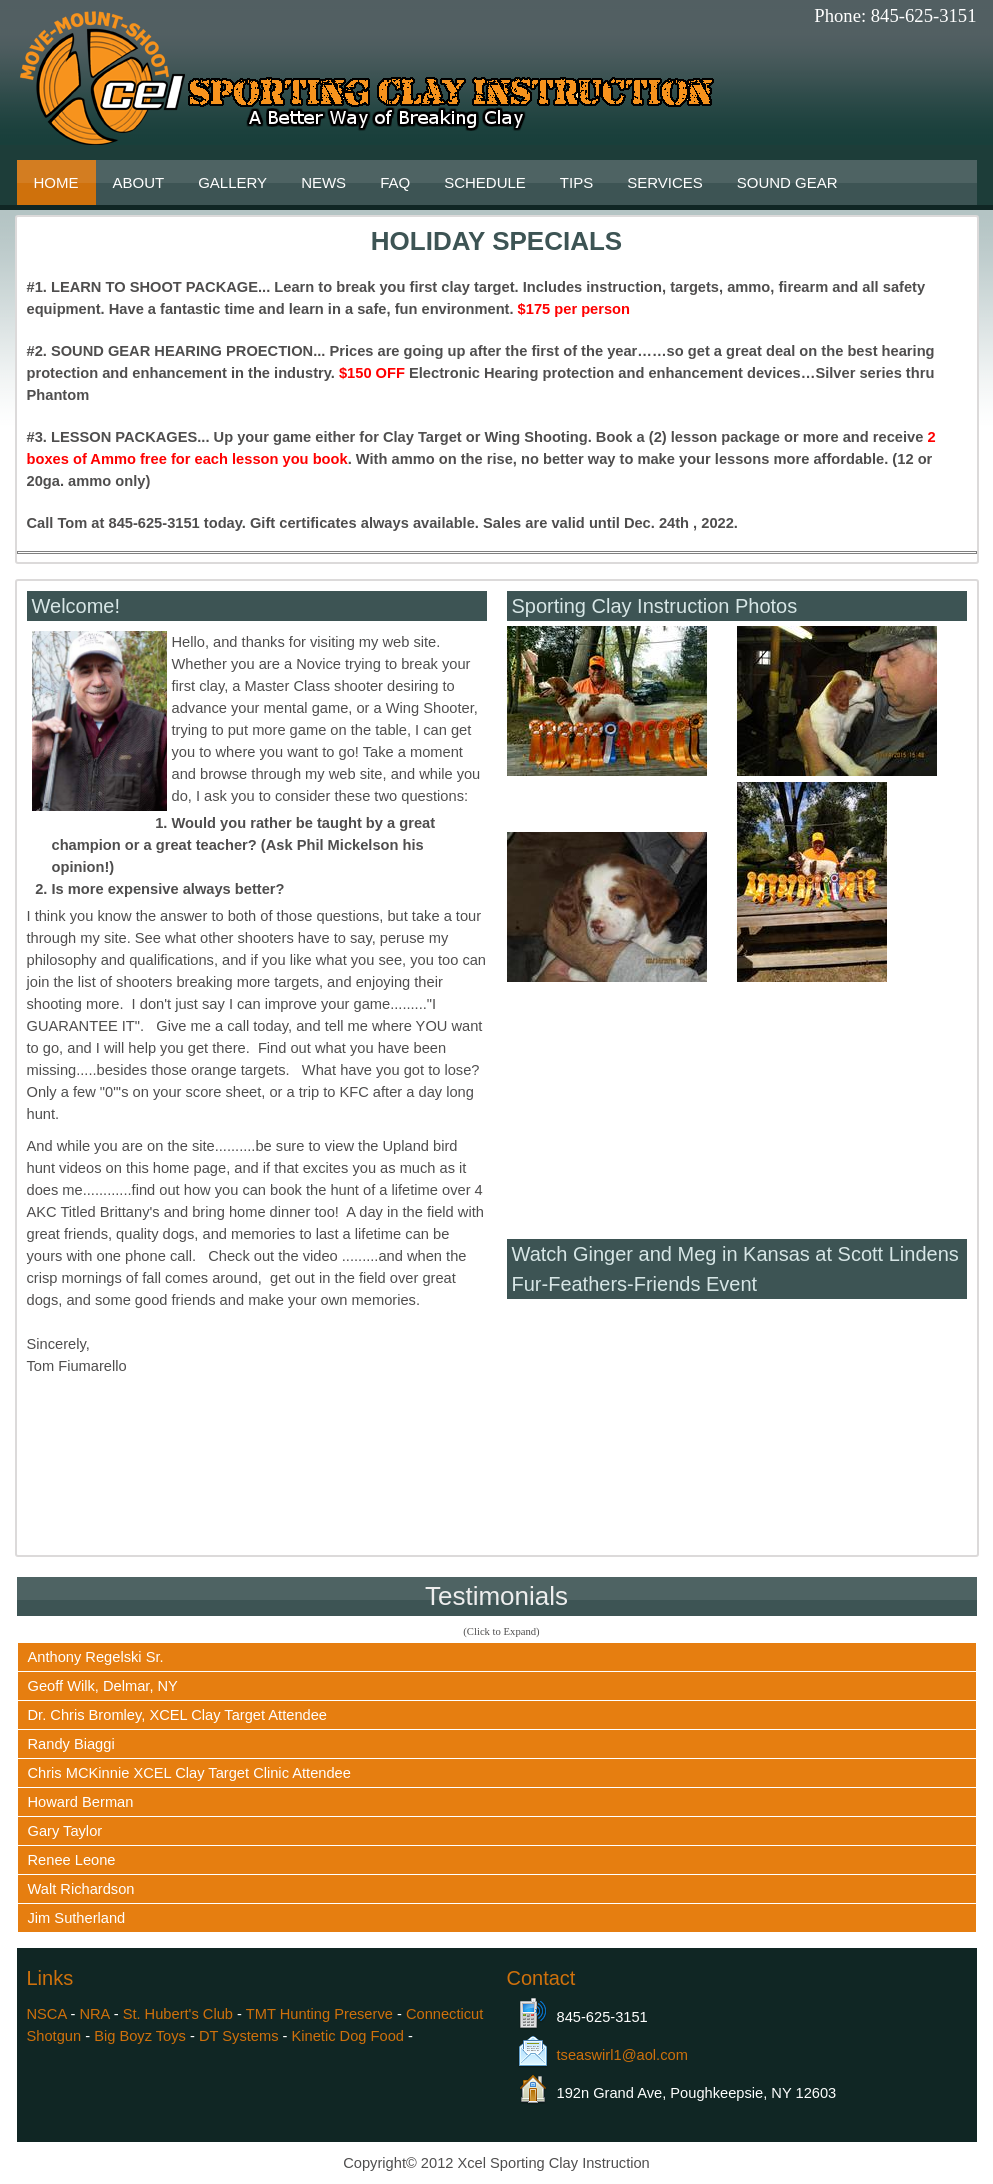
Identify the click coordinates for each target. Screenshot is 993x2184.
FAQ (395, 182)
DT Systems (239, 2036)
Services (665, 182)
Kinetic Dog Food (348, 2036)
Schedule (485, 182)
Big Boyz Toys (140, 2036)
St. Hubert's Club (178, 2014)
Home (56, 182)
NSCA (47, 2014)
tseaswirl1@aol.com (622, 2055)
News (323, 182)
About (139, 182)
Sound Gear (787, 182)
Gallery (232, 182)
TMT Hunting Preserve (319, 2014)
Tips (576, 182)
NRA (94, 2014)
